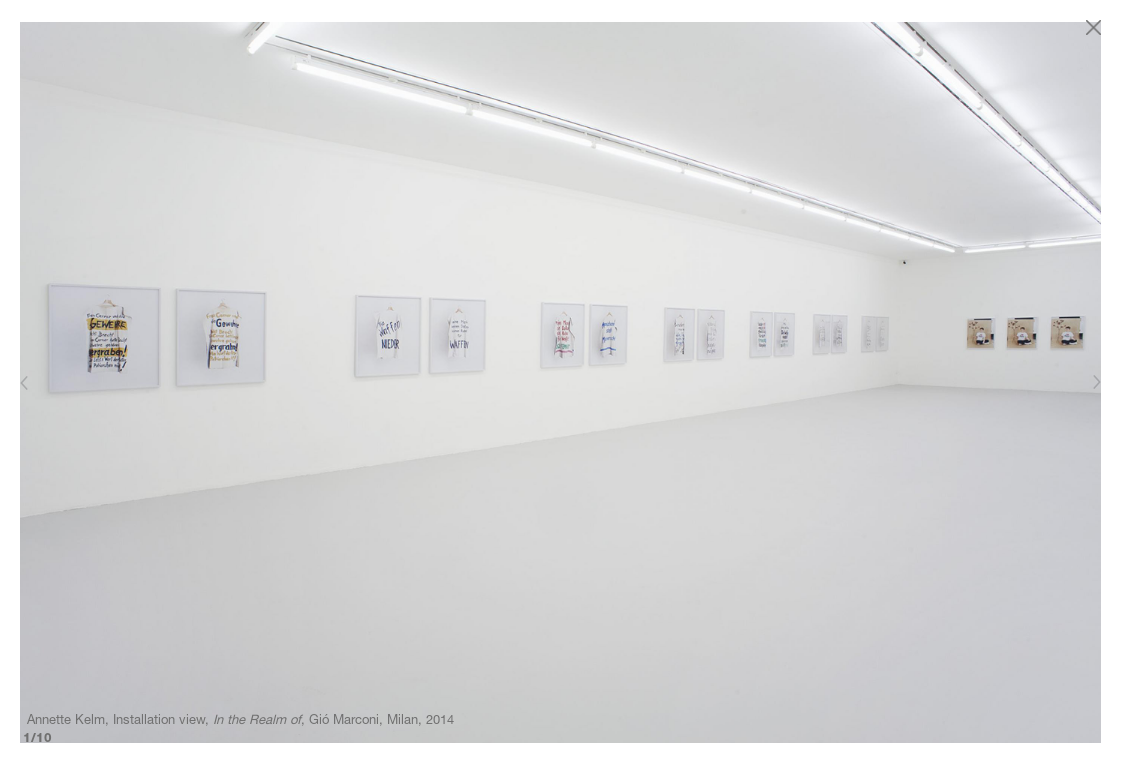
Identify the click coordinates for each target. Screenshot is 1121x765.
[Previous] (25, 382)
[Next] (1096, 382)
